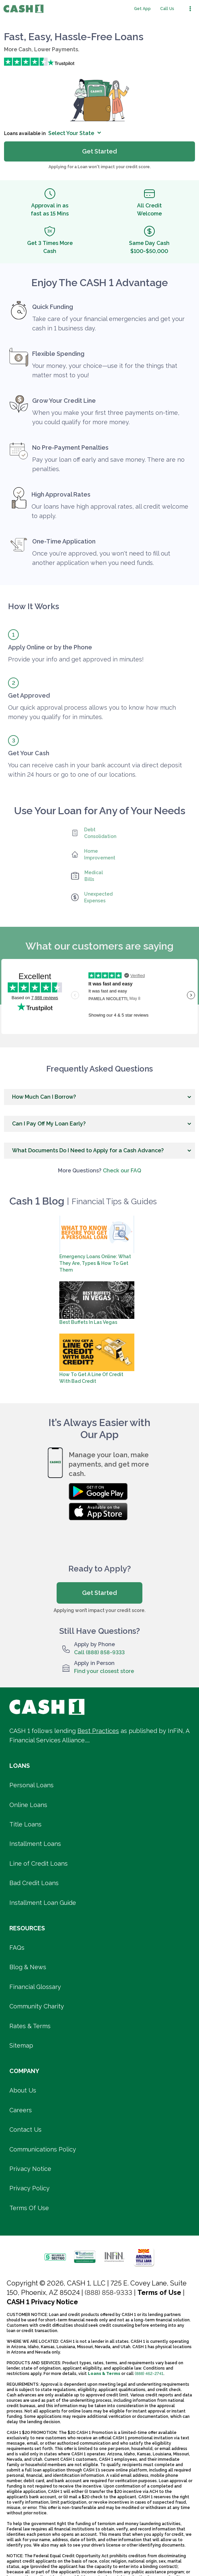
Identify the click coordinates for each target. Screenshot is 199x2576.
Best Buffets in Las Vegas (88, 1322)
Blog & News (27, 1967)
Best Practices (98, 1730)
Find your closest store (104, 1671)
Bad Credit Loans (34, 1882)
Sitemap (21, 2045)
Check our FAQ (122, 1170)
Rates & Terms (30, 2026)
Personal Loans (31, 1785)
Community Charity (36, 2006)
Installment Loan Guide (42, 1902)
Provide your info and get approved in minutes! (76, 659)
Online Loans (28, 1804)
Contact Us (25, 2129)
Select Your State (74, 133)
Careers (20, 2110)
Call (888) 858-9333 (99, 1652)
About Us (22, 2090)
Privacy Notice (30, 2168)
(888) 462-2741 (149, 2373)
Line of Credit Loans (38, 1863)
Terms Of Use (29, 2207)
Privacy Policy (29, 2188)
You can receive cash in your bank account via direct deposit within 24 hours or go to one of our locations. (95, 770)
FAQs (16, 1947)
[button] (99, 1097)
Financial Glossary (35, 1986)
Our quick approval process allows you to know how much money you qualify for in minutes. (92, 712)
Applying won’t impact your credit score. (99, 1610)
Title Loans (25, 1824)
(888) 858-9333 (108, 2293)
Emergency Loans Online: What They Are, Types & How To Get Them (95, 1263)
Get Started (99, 1592)
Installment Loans (35, 1843)
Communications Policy (42, 2149)
